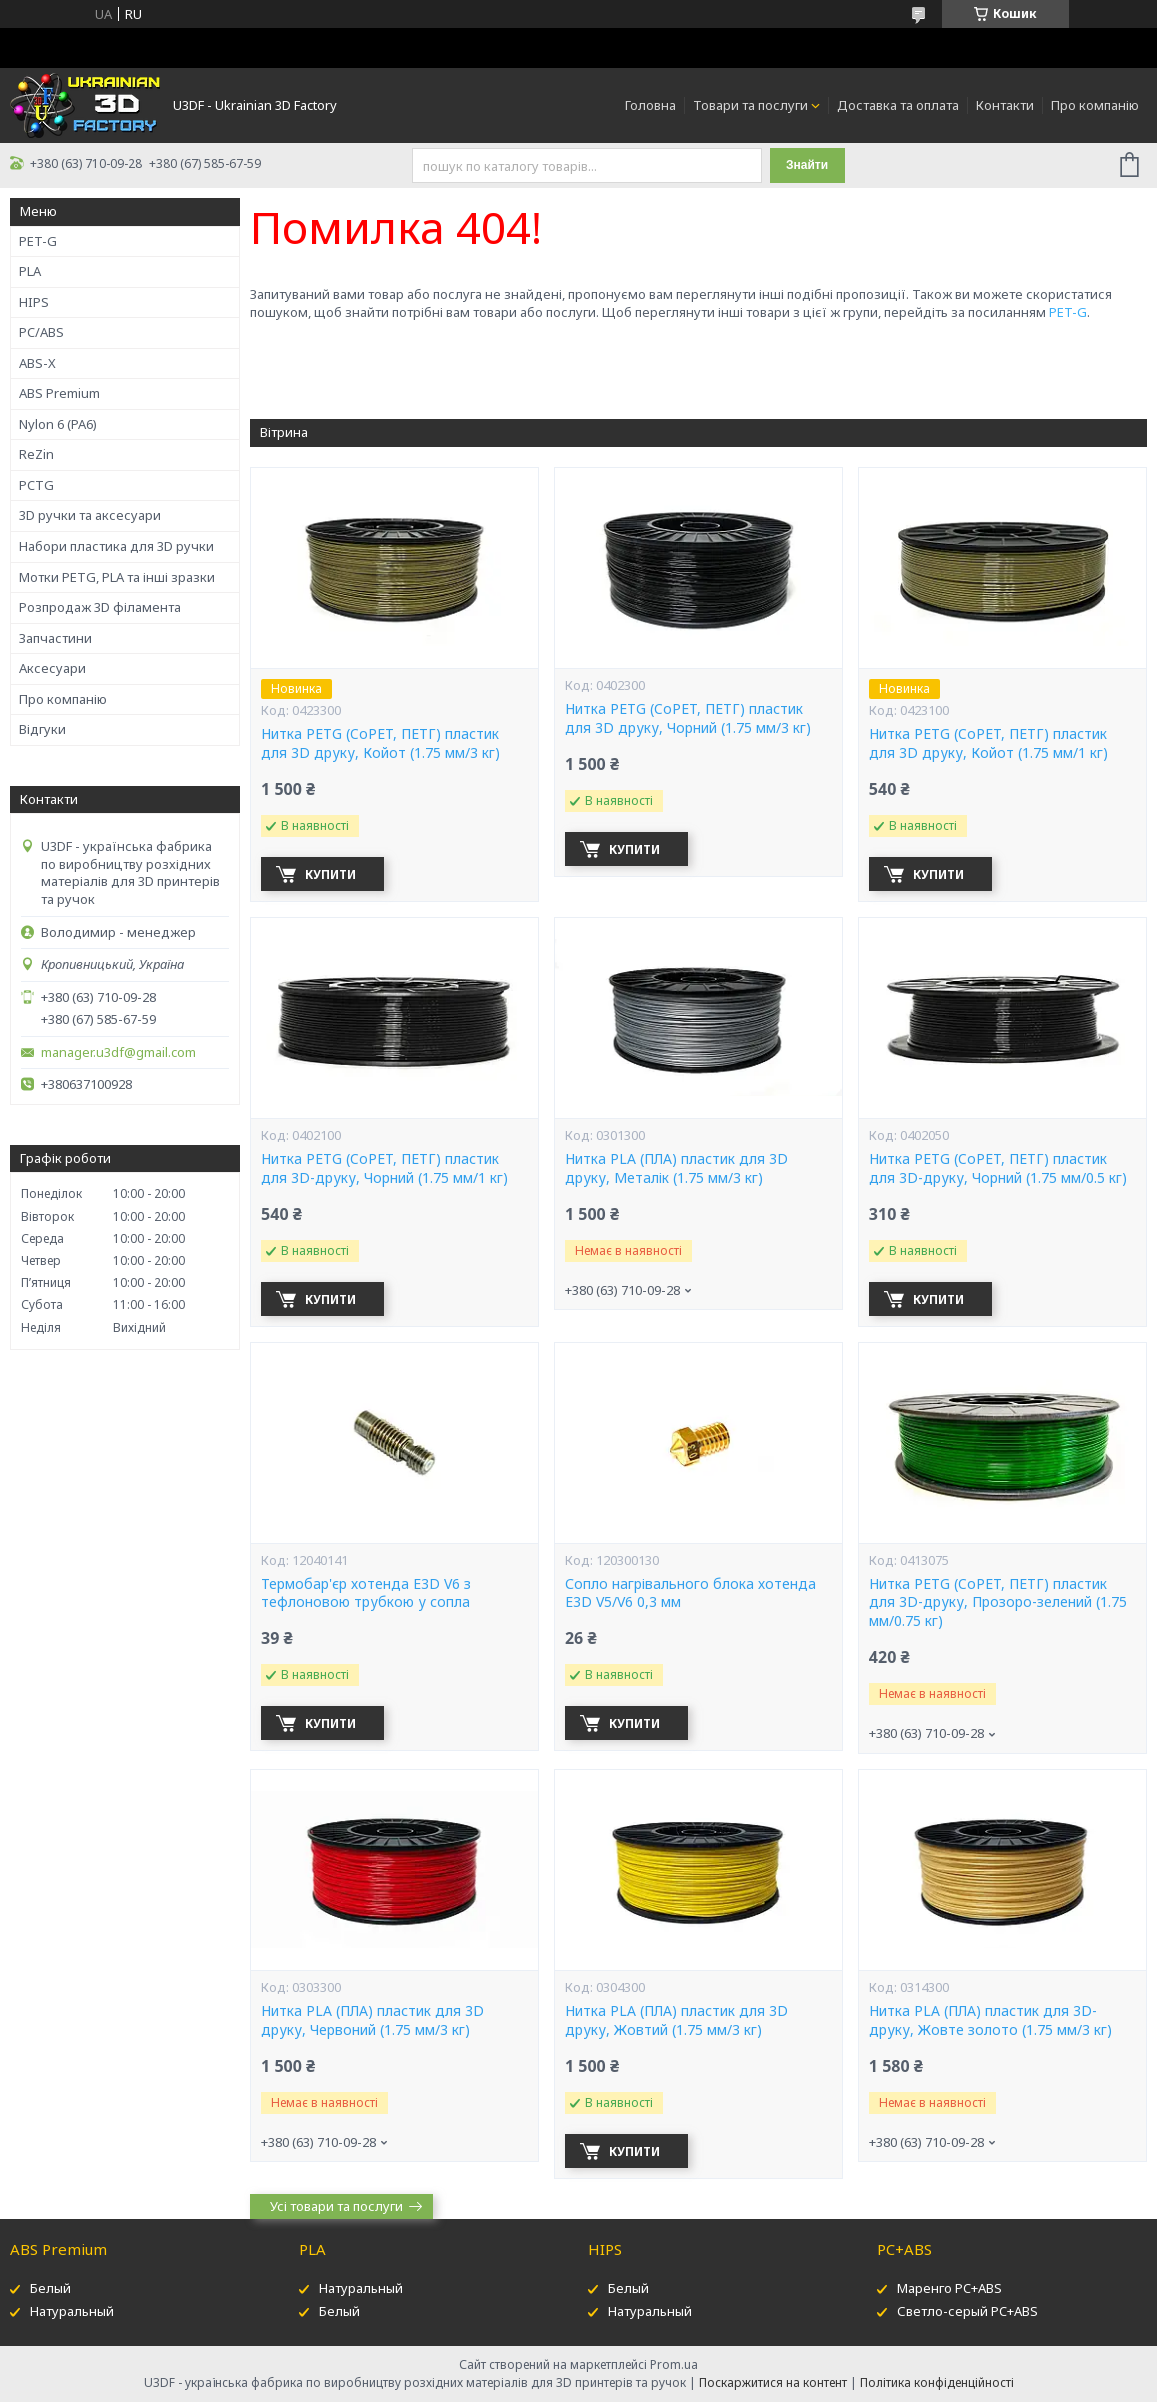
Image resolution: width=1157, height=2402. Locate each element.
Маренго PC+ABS (949, 2288)
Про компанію (1095, 105)
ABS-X (37, 363)
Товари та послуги (750, 105)
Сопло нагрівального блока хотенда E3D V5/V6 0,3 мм (690, 1593)
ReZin (36, 454)
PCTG (36, 485)
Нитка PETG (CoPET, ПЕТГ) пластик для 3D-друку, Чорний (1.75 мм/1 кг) (384, 1168)
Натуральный (72, 2311)
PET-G (38, 241)
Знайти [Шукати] (807, 165)
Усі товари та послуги (336, 2206)
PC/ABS (41, 332)
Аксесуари (52, 668)
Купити (331, 874)
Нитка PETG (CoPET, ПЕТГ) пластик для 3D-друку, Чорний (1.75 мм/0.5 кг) (998, 1168)
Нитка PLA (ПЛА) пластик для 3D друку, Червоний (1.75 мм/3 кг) (372, 2020)
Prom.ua (674, 2364)
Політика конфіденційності (937, 2382)
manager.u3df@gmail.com (118, 1052)
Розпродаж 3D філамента (100, 607)
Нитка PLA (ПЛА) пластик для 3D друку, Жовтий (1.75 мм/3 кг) (676, 2020)
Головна (650, 105)
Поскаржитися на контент (773, 2382)
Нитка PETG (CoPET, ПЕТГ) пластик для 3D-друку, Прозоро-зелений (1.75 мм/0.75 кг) (998, 1603)
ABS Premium (59, 393)
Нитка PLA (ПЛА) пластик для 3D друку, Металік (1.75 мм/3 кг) (676, 1168)
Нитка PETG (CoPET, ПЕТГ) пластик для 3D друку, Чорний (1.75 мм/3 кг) (688, 718)
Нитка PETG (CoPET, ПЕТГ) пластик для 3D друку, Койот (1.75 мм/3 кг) (380, 743)
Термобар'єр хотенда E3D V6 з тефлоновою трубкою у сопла (366, 1593)
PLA (30, 271)
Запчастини (55, 638)
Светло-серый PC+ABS (967, 2311)
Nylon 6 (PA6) (58, 424)
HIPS (34, 302)
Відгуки (42, 729)
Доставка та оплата (898, 105)
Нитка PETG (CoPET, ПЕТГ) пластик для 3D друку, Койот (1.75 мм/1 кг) (988, 743)
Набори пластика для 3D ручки (116, 546)
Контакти (1005, 105)
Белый (50, 2288)
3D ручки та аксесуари (90, 515)
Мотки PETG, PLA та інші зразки (117, 577)
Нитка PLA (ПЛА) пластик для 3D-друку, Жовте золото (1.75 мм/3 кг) (990, 2020)
